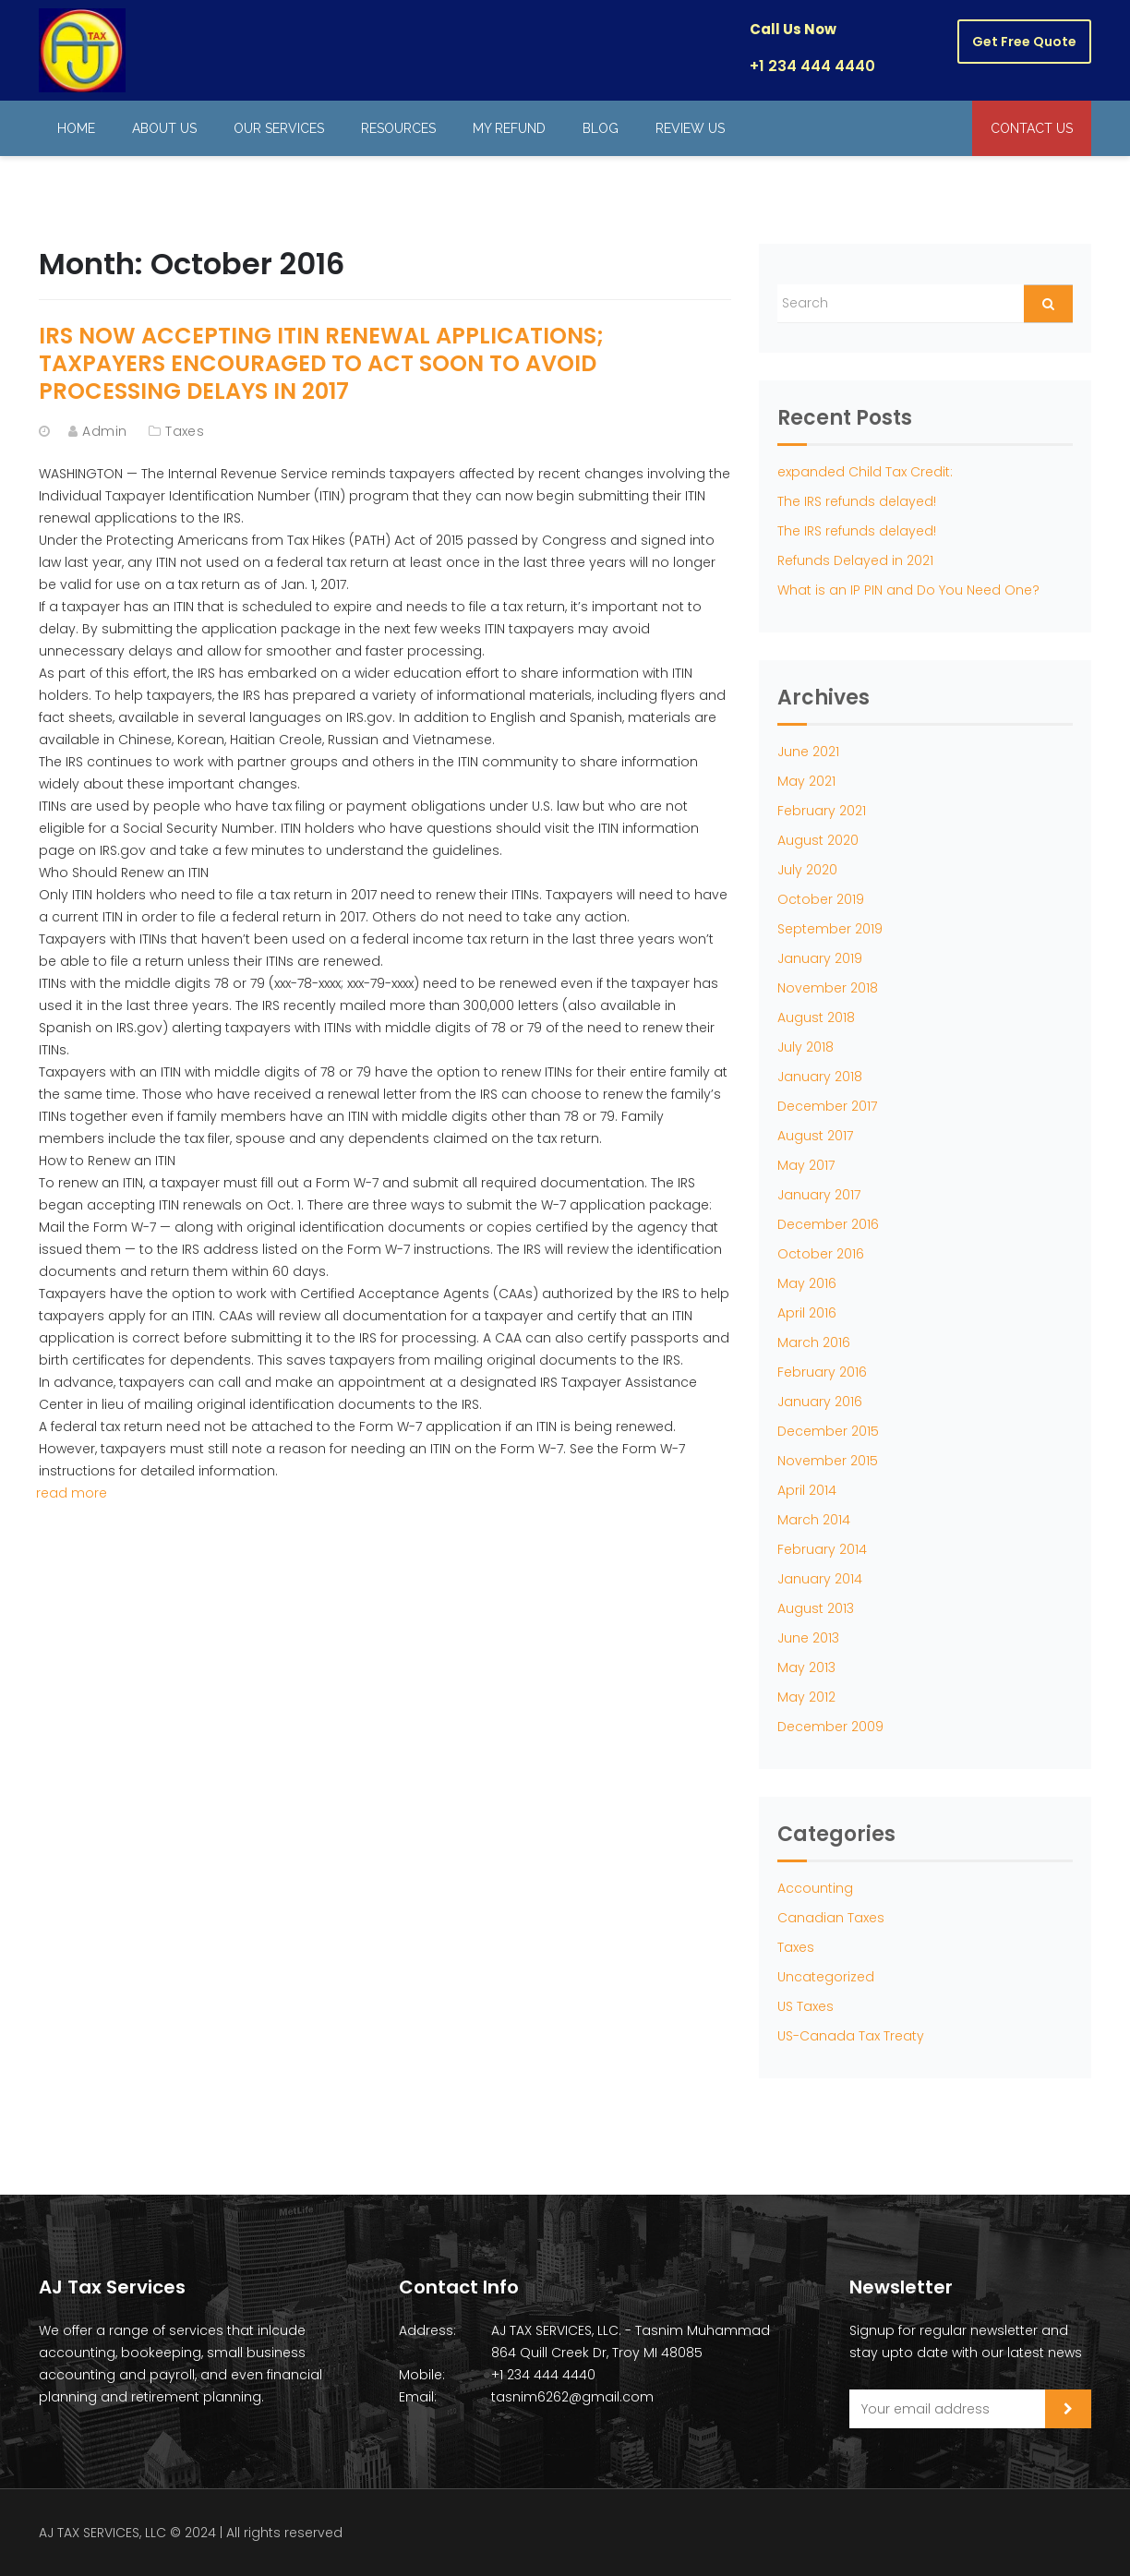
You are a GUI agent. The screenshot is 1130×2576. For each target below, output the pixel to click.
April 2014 (806, 1490)
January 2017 (818, 1195)
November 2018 (827, 988)
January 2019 (819, 958)
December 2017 (827, 1106)
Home (76, 128)
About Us (164, 128)
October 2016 (820, 1254)
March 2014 (813, 1520)
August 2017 (815, 1135)
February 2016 (822, 1372)
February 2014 (822, 1549)
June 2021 (808, 751)
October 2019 (820, 899)
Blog (601, 128)
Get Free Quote (1024, 41)
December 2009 (830, 1726)
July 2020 (807, 870)
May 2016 (806, 1283)
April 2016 (806, 1313)
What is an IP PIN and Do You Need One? (908, 590)
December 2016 (828, 1224)
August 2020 (818, 840)
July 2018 (805, 1047)
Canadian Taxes (830, 1917)
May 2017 (806, 1165)
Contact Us (1032, 128)
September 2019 (830, 929)
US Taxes (805, 2006)
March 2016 (813, 1342)
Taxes (184, 431)
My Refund (509, 128)
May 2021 (806, 781)
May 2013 (806, 1667)
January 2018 (819, 1076)
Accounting (815, 1888)
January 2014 (819, 1579)
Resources (398, 128)
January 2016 (819, 1401)
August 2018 (816, 1017)
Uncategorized (825, 1977)
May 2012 (806, 1697)
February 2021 (821, 810)
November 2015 (827, 1460)
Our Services (279, 128)
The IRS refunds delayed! (856, 501)
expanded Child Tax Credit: (865, 472)
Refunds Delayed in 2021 (855, 560)
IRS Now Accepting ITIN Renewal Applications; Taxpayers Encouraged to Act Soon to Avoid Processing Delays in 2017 (321, 363)
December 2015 (828, 1431)
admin (104, 431)
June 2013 (808, 1638)
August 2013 (815, 1608)
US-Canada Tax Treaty (850, 2036)
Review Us (690, 128)
